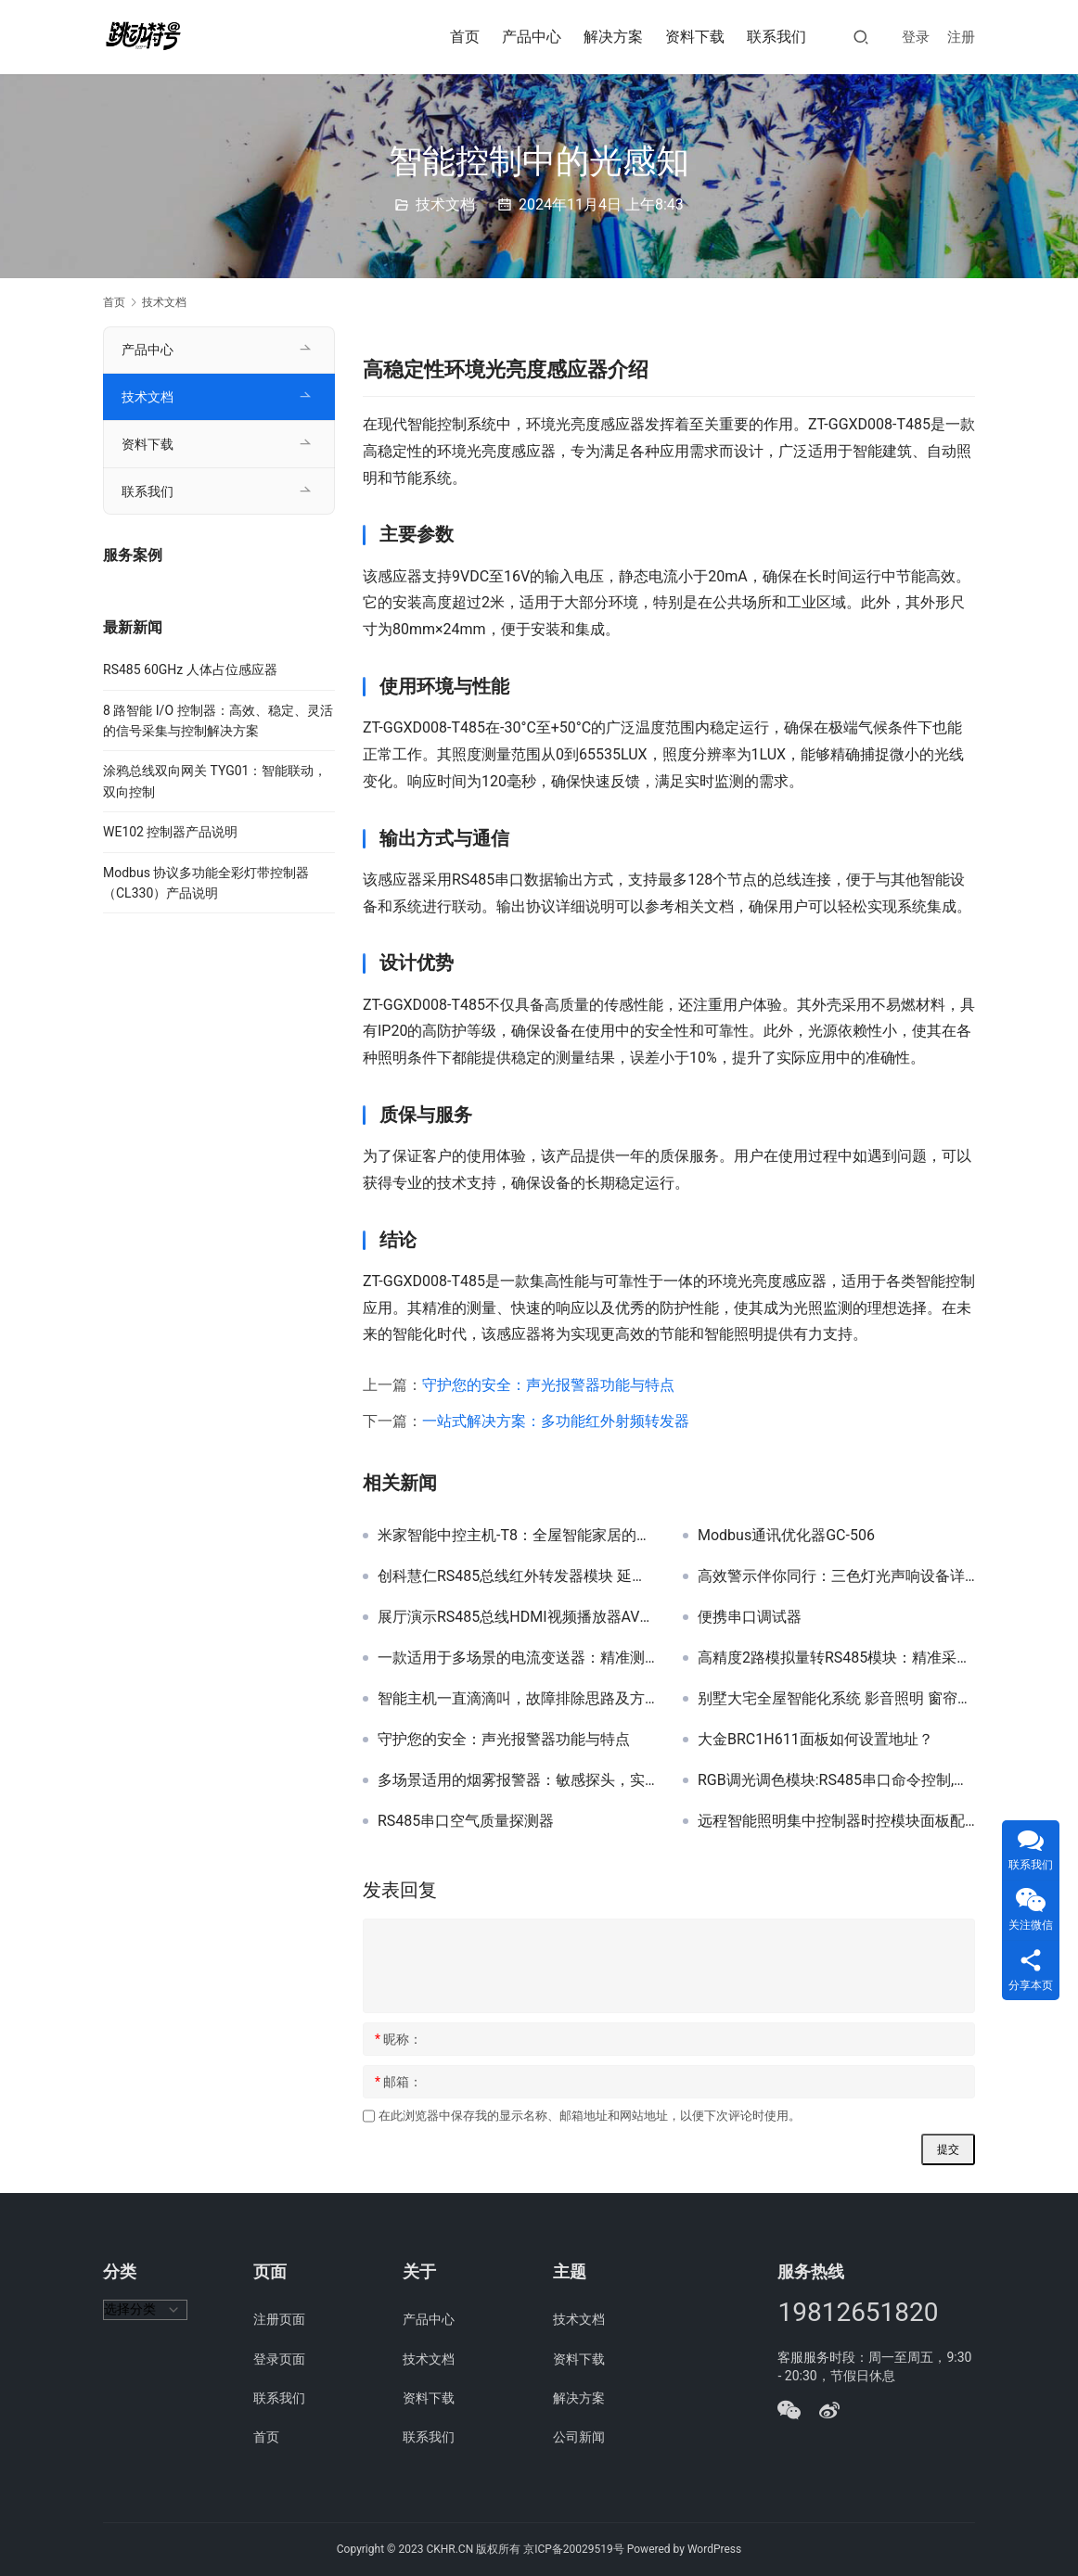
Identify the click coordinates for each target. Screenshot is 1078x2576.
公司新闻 (579, 2436)
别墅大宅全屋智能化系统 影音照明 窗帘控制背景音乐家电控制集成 (836, 1698)
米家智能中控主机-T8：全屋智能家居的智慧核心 (516, 1535)
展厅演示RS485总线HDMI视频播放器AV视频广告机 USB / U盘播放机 (516, 1617)
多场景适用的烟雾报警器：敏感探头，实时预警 (516, 1780)
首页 (465, 36)
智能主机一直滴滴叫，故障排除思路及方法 (516, 1698)
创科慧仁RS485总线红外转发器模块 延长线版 (516, 1576)
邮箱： (398, 2082)
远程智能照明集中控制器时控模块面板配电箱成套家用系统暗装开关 (836, 1821)
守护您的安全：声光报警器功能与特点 (548, 1385)
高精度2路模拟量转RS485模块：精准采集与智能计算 (836, 1658)
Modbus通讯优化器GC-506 (786, 1535)
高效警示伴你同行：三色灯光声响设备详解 (836, 1576)
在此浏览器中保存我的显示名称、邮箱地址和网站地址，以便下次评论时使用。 (590, 2116)
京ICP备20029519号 (573, 2549)
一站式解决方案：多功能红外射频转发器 (555, 1421)
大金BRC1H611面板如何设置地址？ (815, 1739)
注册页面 (279, 2319)
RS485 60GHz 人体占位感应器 (190, 669)
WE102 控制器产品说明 (170, 831)
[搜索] (861, 36)
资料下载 (695, 36)
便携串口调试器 (750, 1617)
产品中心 (531, 36)
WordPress (714, 2549)
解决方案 (613, 36)
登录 (916, 37)
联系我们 (776, 36)
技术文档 (445, 204)
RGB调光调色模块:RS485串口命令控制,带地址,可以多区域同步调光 (836, 1780)
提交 (948, 2149)
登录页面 (279, 2359)
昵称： (398, 2039)
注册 (961, 37)
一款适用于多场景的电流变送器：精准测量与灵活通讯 (516, 1658)
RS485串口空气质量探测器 (466, 1821)
